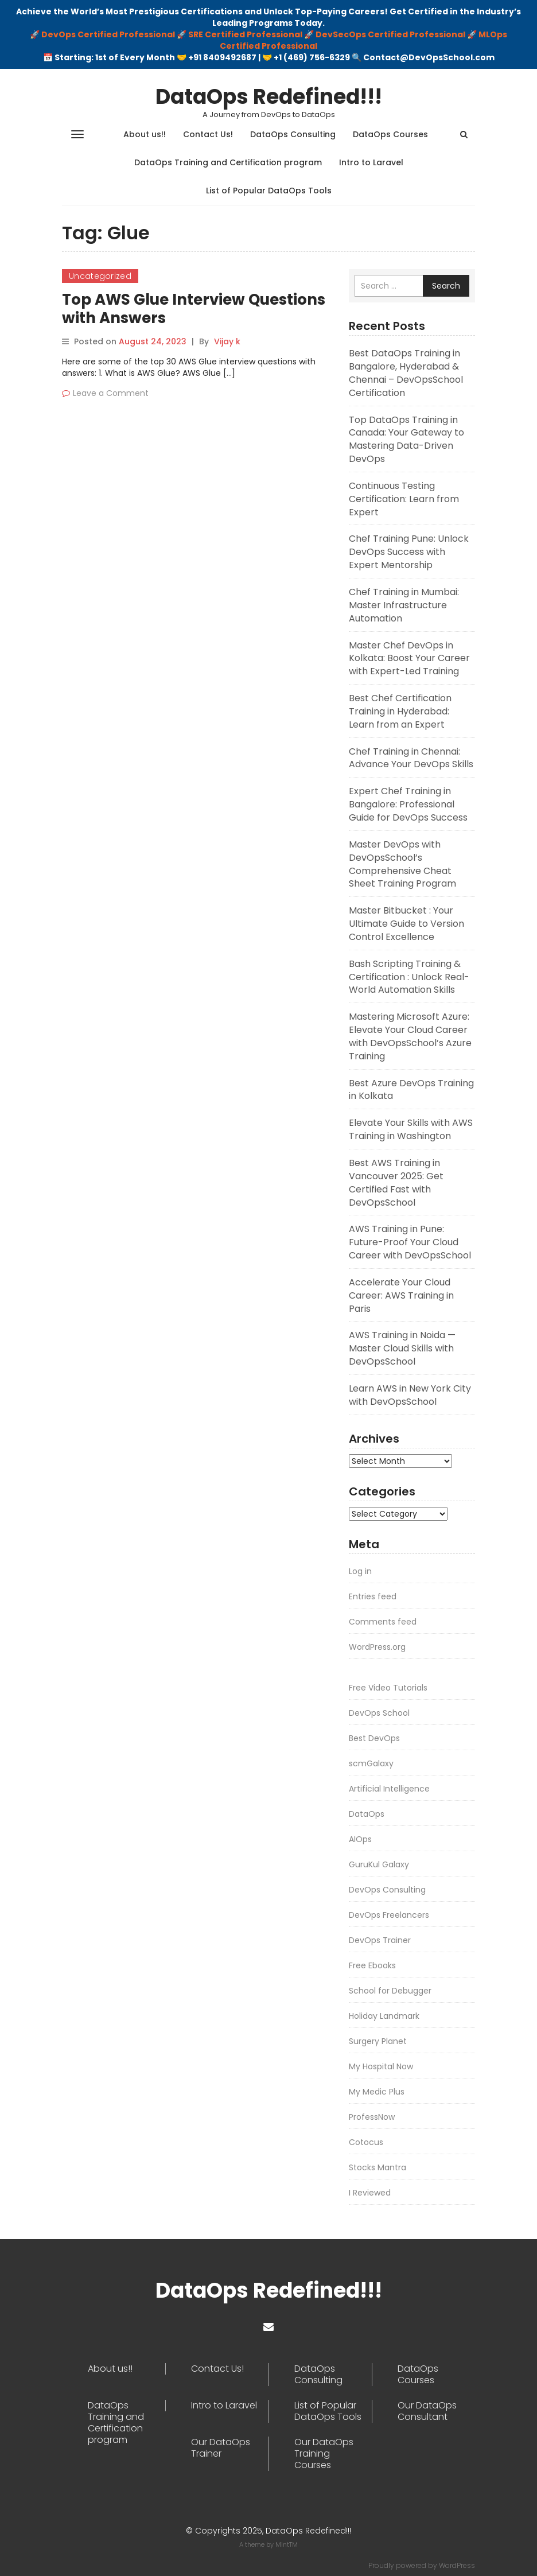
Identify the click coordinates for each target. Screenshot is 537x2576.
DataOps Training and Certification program (228, 162)
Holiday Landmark (384, 2016)
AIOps (360, 1839)
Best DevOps (374, 1738)
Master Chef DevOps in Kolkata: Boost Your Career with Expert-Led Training (409, 658)
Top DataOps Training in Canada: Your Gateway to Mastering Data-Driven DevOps (406, 439)
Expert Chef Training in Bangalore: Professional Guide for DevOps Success (408, 804)
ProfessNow (372, 2117)
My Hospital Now (381, 2066)
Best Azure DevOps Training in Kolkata (411, 1090)
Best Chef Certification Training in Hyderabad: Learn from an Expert (400, 711)
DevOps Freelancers (389, 1915)
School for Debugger (390, 1990)
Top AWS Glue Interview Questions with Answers (193, 308)
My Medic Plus (376, 2091)
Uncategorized (100, 276)
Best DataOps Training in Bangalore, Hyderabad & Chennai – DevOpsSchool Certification (406, 373)
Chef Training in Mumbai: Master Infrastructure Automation (404, 605)
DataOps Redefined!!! (268, 96)
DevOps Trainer (380, 1940)
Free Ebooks (372, 1965)
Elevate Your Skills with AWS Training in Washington (411, 1129)
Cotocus (366, 2142)
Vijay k (227, 341)
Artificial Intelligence (389, 1788)
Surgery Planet (378, 2041)
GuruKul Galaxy (379, 1864)
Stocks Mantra (377, 2167)
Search (446, 286)
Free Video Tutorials (388, 1687)
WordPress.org (377, 1647)
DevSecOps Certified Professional (390, 34)
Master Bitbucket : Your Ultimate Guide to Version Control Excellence (406, 923)
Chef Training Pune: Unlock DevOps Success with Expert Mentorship (409, 552)
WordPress (457, 2565)
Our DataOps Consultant (427, 2411)
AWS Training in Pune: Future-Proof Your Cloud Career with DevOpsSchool (410, 1242)
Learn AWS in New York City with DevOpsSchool (410, 1395)
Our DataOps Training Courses (323, 2454)
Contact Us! (208, 134)
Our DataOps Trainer (220, 2448)
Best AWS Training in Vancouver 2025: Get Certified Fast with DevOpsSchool (396, 1182)
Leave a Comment (111, 393)
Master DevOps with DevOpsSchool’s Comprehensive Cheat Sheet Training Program (402, 864)
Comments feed (383, 1621)
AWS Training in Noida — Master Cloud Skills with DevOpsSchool (402, 1348)
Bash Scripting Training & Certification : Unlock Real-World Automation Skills (409, 977)
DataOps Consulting (293, 134)
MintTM (286, 2544)
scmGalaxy (371, 1763)
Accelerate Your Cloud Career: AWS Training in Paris (401, 1295)
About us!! (144, 134)
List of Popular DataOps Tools (269, 190)
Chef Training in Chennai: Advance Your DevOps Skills (411, 758)
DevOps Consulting (387, 1889)
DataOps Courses (390, 134)
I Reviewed (370, 2192)
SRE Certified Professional (245, 34)
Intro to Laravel (371, 162)
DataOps (366, 1814)
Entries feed (372, 1596)
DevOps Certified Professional (108, 34)
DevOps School (379, 1713)
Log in (360, 1571)
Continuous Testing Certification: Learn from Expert (404, 499)
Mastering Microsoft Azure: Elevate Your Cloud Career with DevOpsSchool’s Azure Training (410, 1036)
